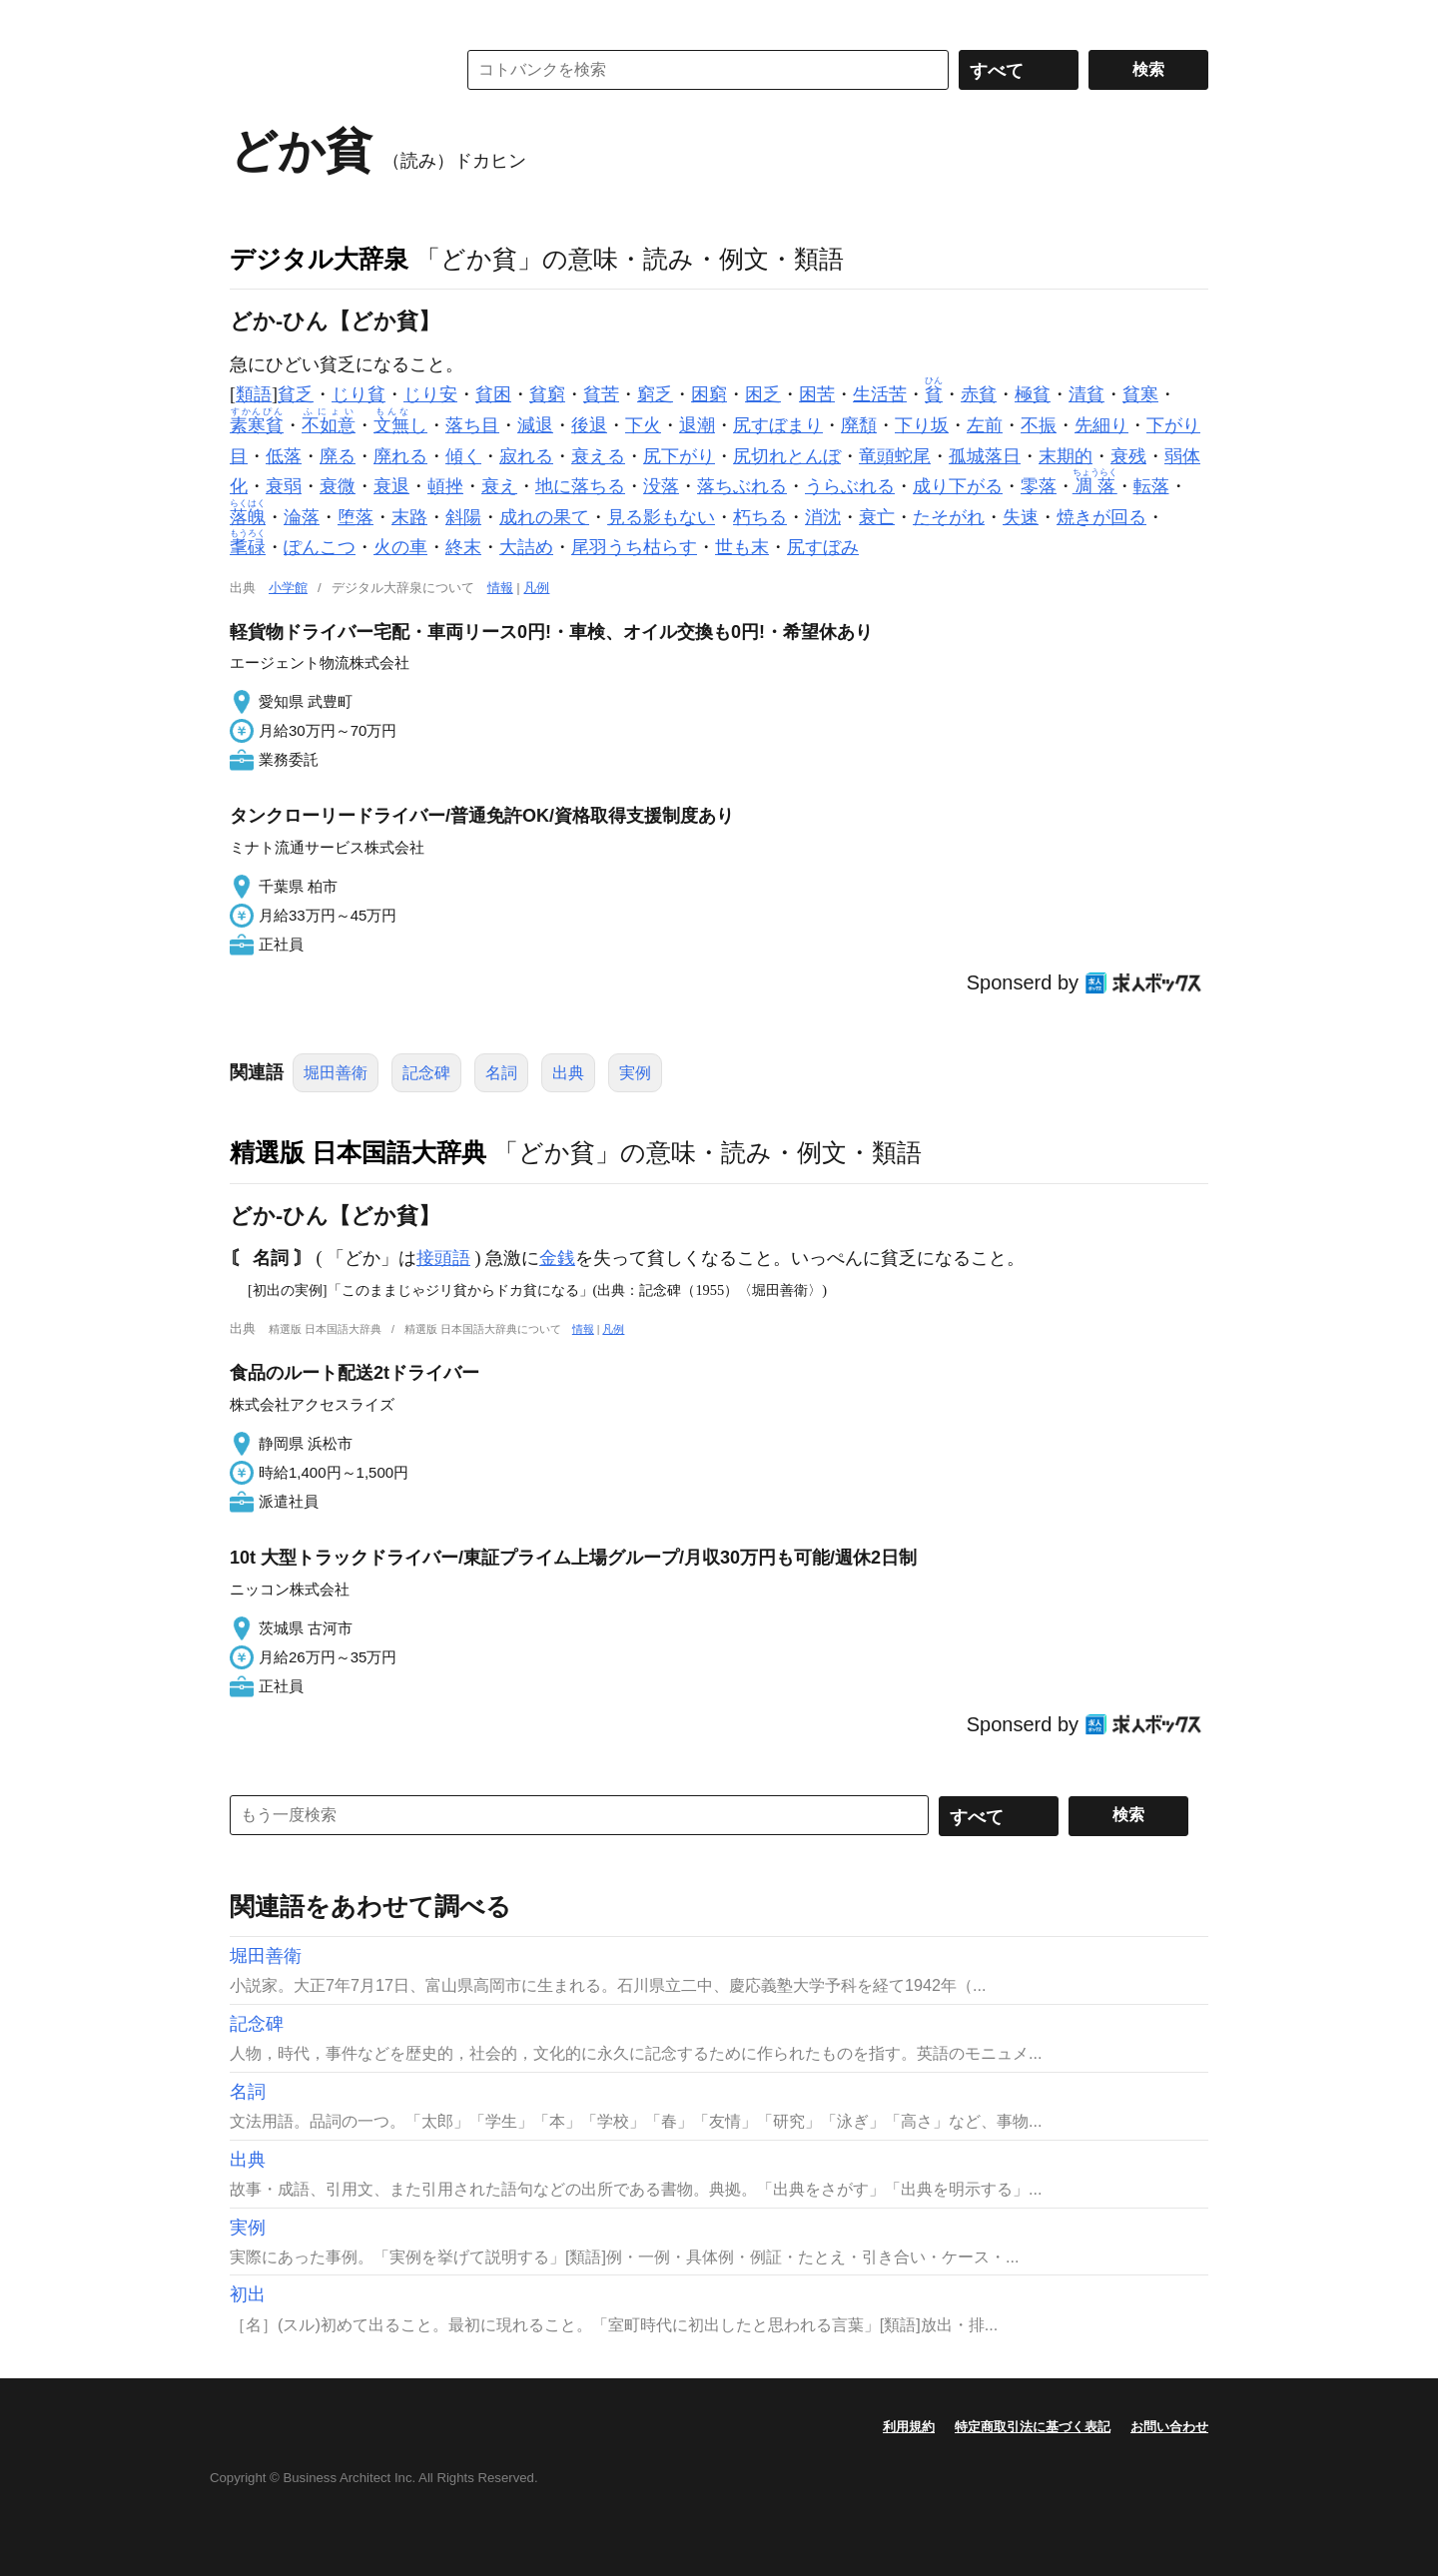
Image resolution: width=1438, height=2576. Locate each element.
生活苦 (880, 394)
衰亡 (877, 517)
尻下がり (679, 456)
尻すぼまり (778, 425)
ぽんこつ (320, 547)
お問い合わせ (1169, 2426)
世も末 (742, 547)
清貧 (1086, 394)
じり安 (430, 394)
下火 (643, 425)
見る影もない (661, 517)
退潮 (697, 425)
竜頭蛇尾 (895, 456)
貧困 (493, 394)
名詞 (501, 1072)
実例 (635, 1072)
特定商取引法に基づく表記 (1032, 2426)
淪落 (302, 517)
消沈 (823, 517)
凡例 (536, 587)
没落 (661, 486)
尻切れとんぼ (787, 456)
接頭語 (443, 1258)
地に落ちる (580, 486)
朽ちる (760, 517)
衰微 (338, 486)
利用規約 (909, 2426)
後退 (589, 425)
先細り (1101, 425)
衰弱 (284, 486)
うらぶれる (850, 486)
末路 (409, 517)
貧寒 (1140, 394)
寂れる (526, 456)
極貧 (1033, 394)
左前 (985, 425)
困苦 (817, 394)
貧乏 (296, 394)
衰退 (391, 486)
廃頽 (859, 425)
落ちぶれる (742, 486)
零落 (1039, 486)
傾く (463, 456)
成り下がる (958, 486)
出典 (568, 1072)
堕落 (355, 517)
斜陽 (463, 517)
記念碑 (426, 1072)
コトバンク (328, 70)
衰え (499, 486)
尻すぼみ (823, 547)
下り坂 (922, 425)
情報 (500, 587)
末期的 (1065, 456)
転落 (1151, 486)
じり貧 (358, 394)
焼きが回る (1101, 517)
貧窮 (547, 394)
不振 (1039, 425)
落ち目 (472, 425)
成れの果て (544, 517)
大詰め (526, 547)
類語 (254, 394)
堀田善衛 (335, 1072)
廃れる (400, 456)
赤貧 (979, 394)
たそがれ (949, 517)
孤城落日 (985, 456)
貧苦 (601, 394)
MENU (250, 20)
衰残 (1128, 456)
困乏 (763, 394)
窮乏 (655, 394)
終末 (463, 547)
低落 (284, 456)
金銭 (557, 1258)
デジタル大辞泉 (319, 259)
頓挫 (445, 486)
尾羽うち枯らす (634, 547)
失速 (1021, 517)
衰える (598, 456)
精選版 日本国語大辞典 (358, 1152)
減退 (535, 425)
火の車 (400, 547)
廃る (338, 456)
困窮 (709, 394)
